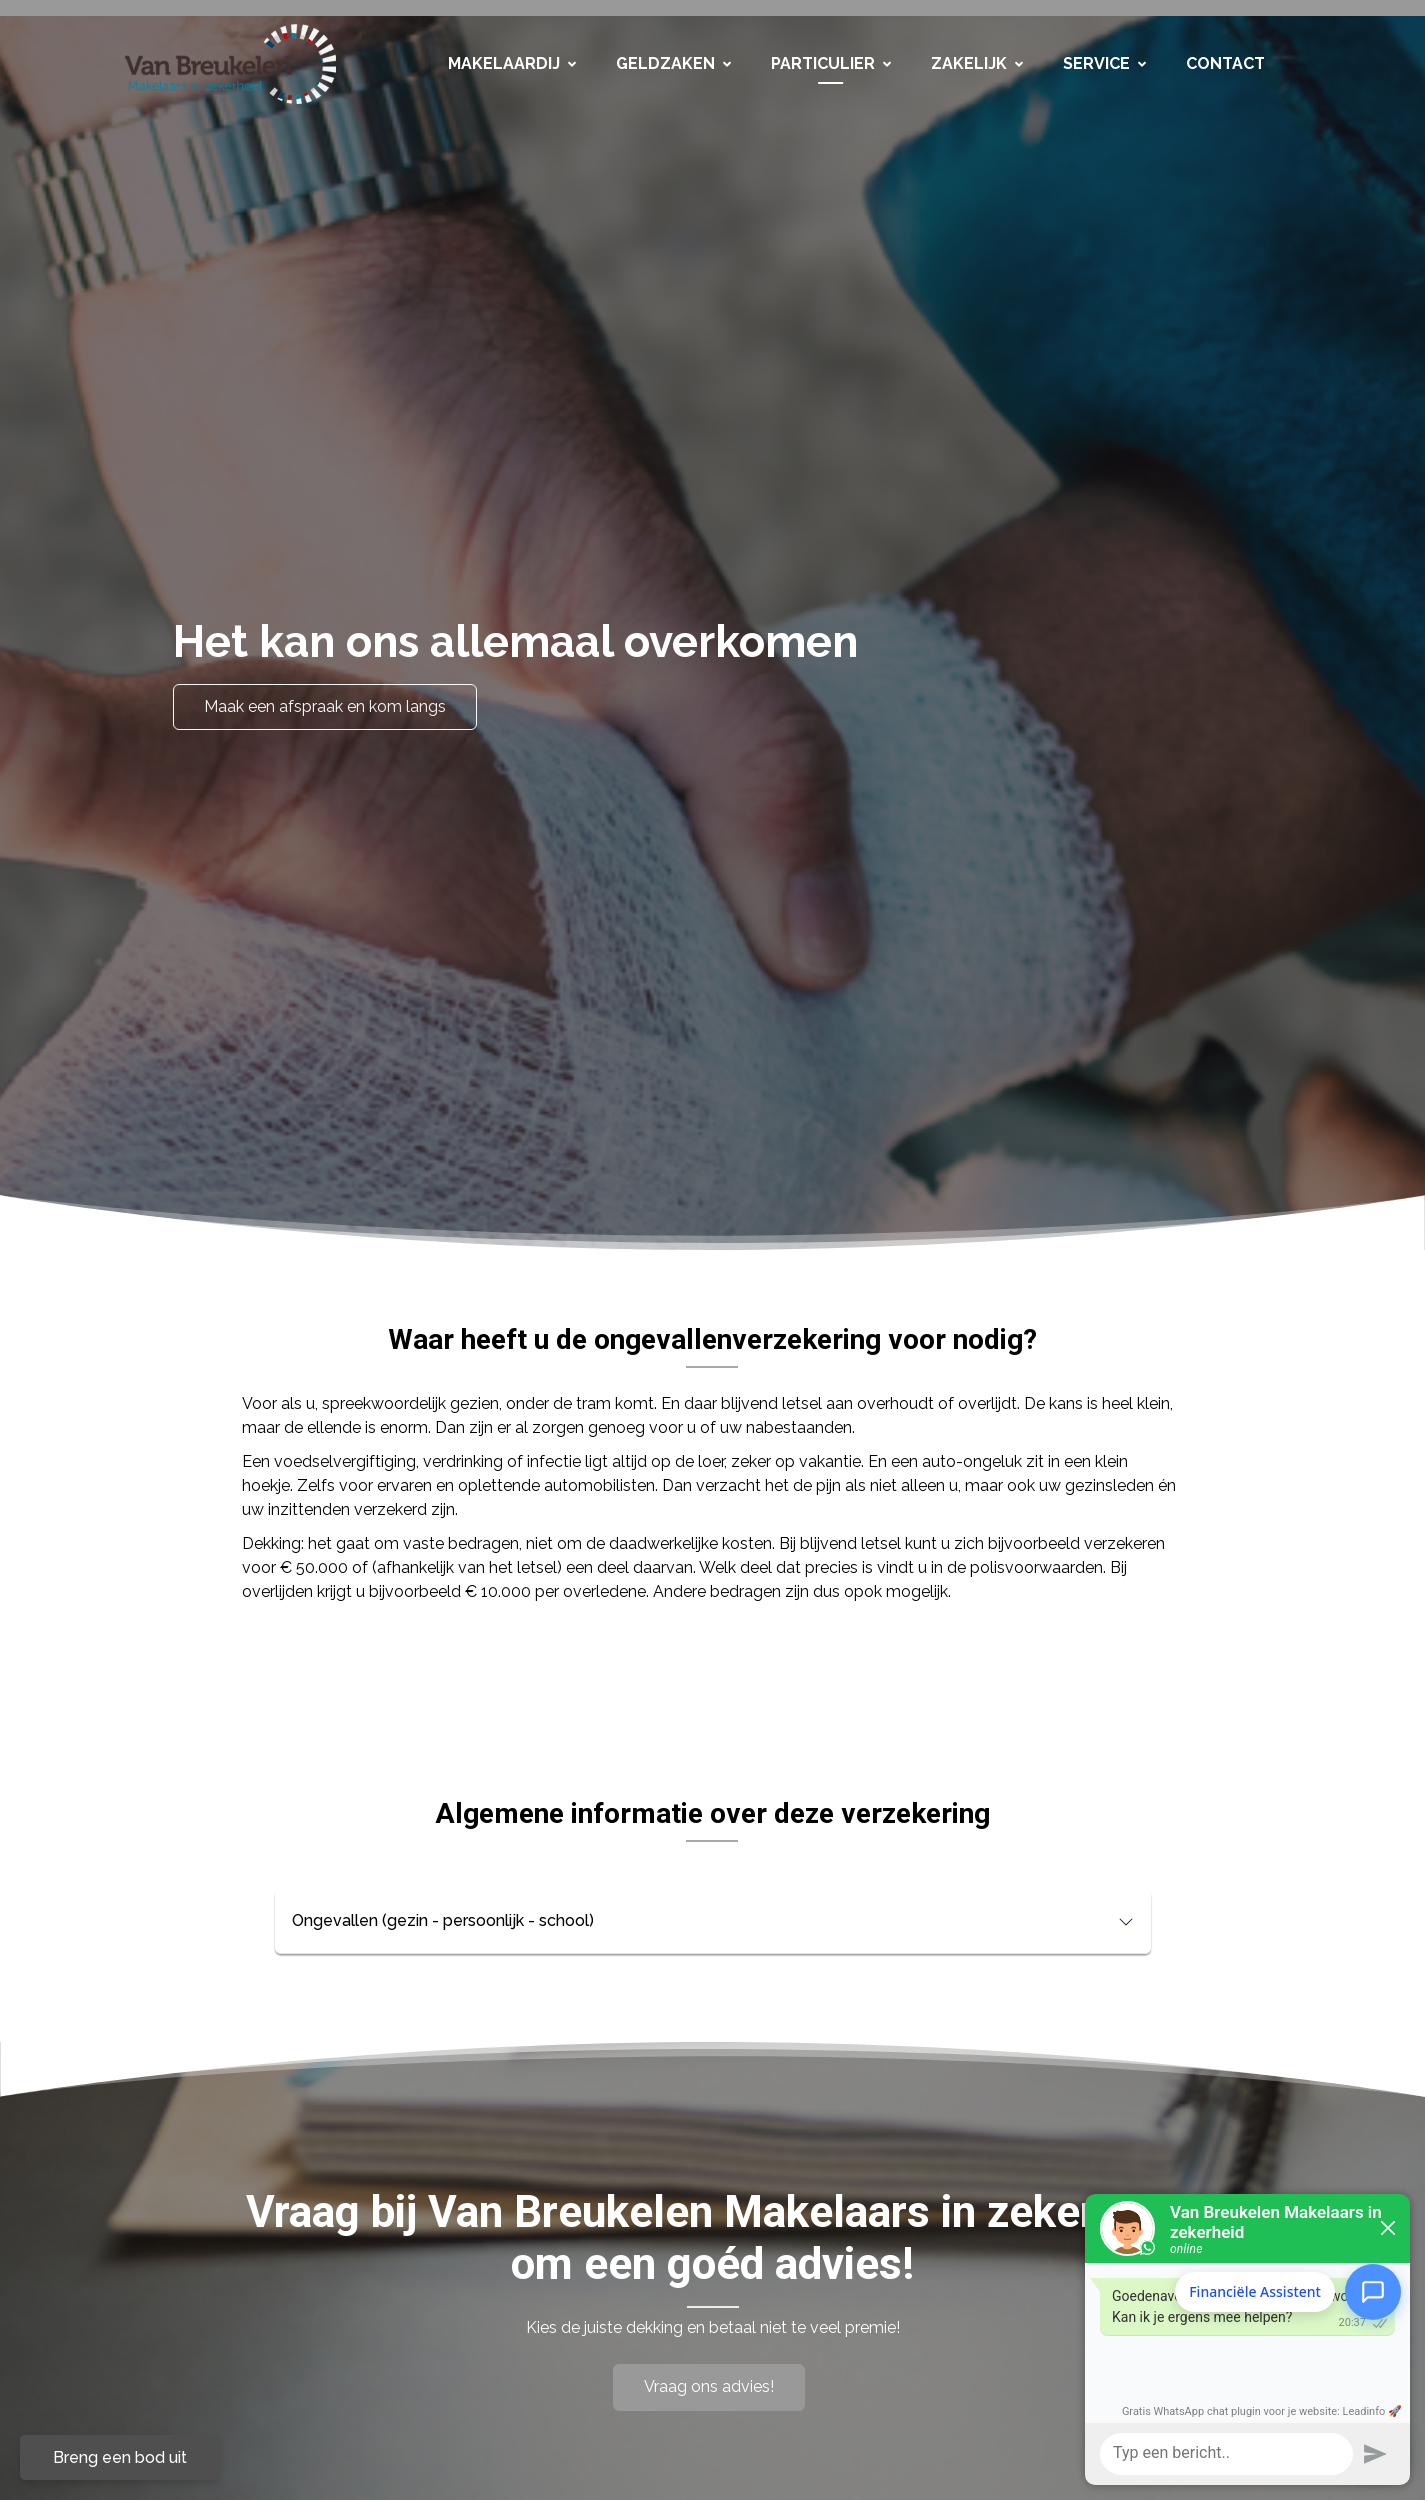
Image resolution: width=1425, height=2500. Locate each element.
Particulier (831, 63)
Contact (1225, 63)
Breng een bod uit (120, 2457)
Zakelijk (977, 63)
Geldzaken (673, 63)
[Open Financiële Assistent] (1373, 2291)
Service (1104, 63)
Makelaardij (512, 63)
